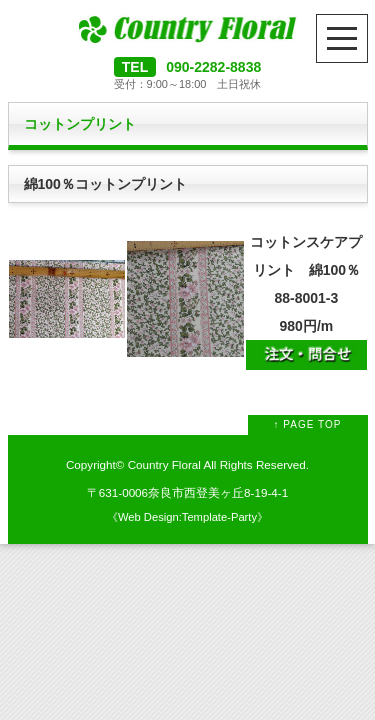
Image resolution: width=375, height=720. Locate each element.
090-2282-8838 (213, 67)
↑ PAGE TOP (308, 424)
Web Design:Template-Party (187, 517)
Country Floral (164, 464)
